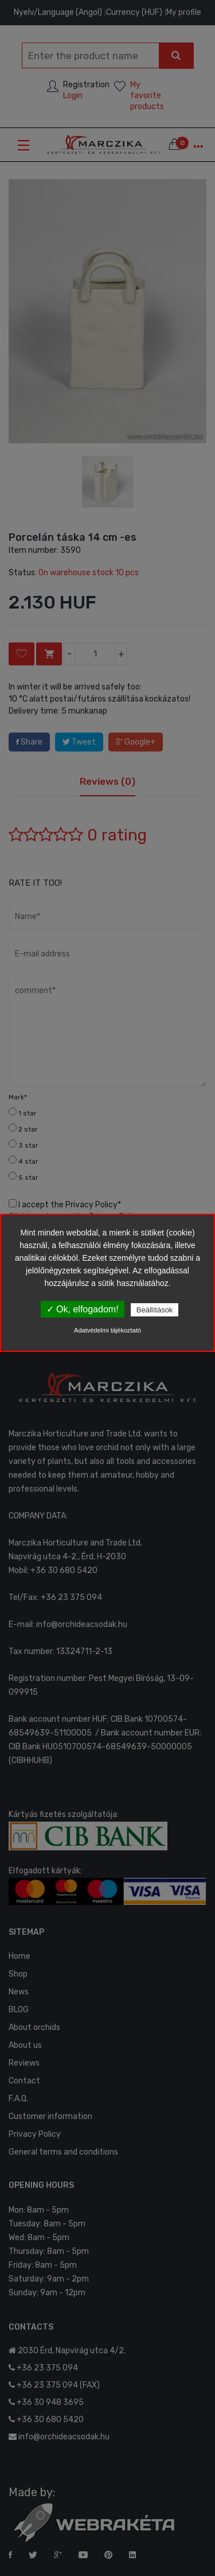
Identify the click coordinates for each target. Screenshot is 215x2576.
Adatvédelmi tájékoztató (107, 1330)
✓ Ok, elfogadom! (82, 1309)
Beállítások (154, 1310)
